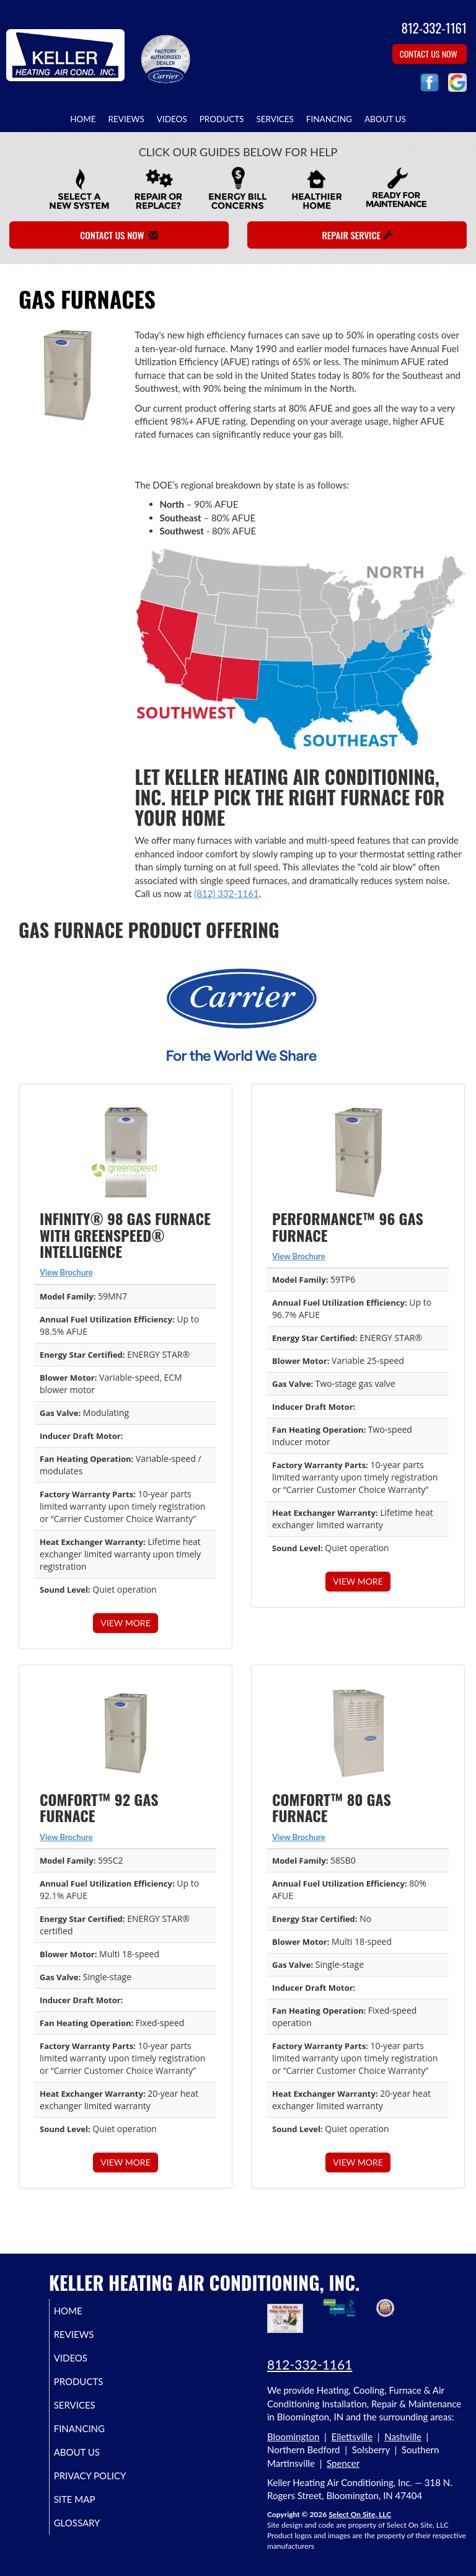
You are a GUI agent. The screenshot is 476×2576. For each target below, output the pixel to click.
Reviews (126, 119)
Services (274, 119)
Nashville (402, 2436)
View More (125, 1623)
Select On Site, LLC (359, 2514)
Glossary (91, 2533)
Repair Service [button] (357, 235)
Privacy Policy (87, 2481)
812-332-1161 (309, 2364)
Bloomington (293, 2436)
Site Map (89, 2510)
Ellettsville (352, 2436)
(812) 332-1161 (226, 893)
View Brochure (66, 1272)
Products (222, 119)
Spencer (343, 2463)
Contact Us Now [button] (429, 53)
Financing (329, 119)
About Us (385, 119)
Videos (172, 119)
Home (82, 119)
